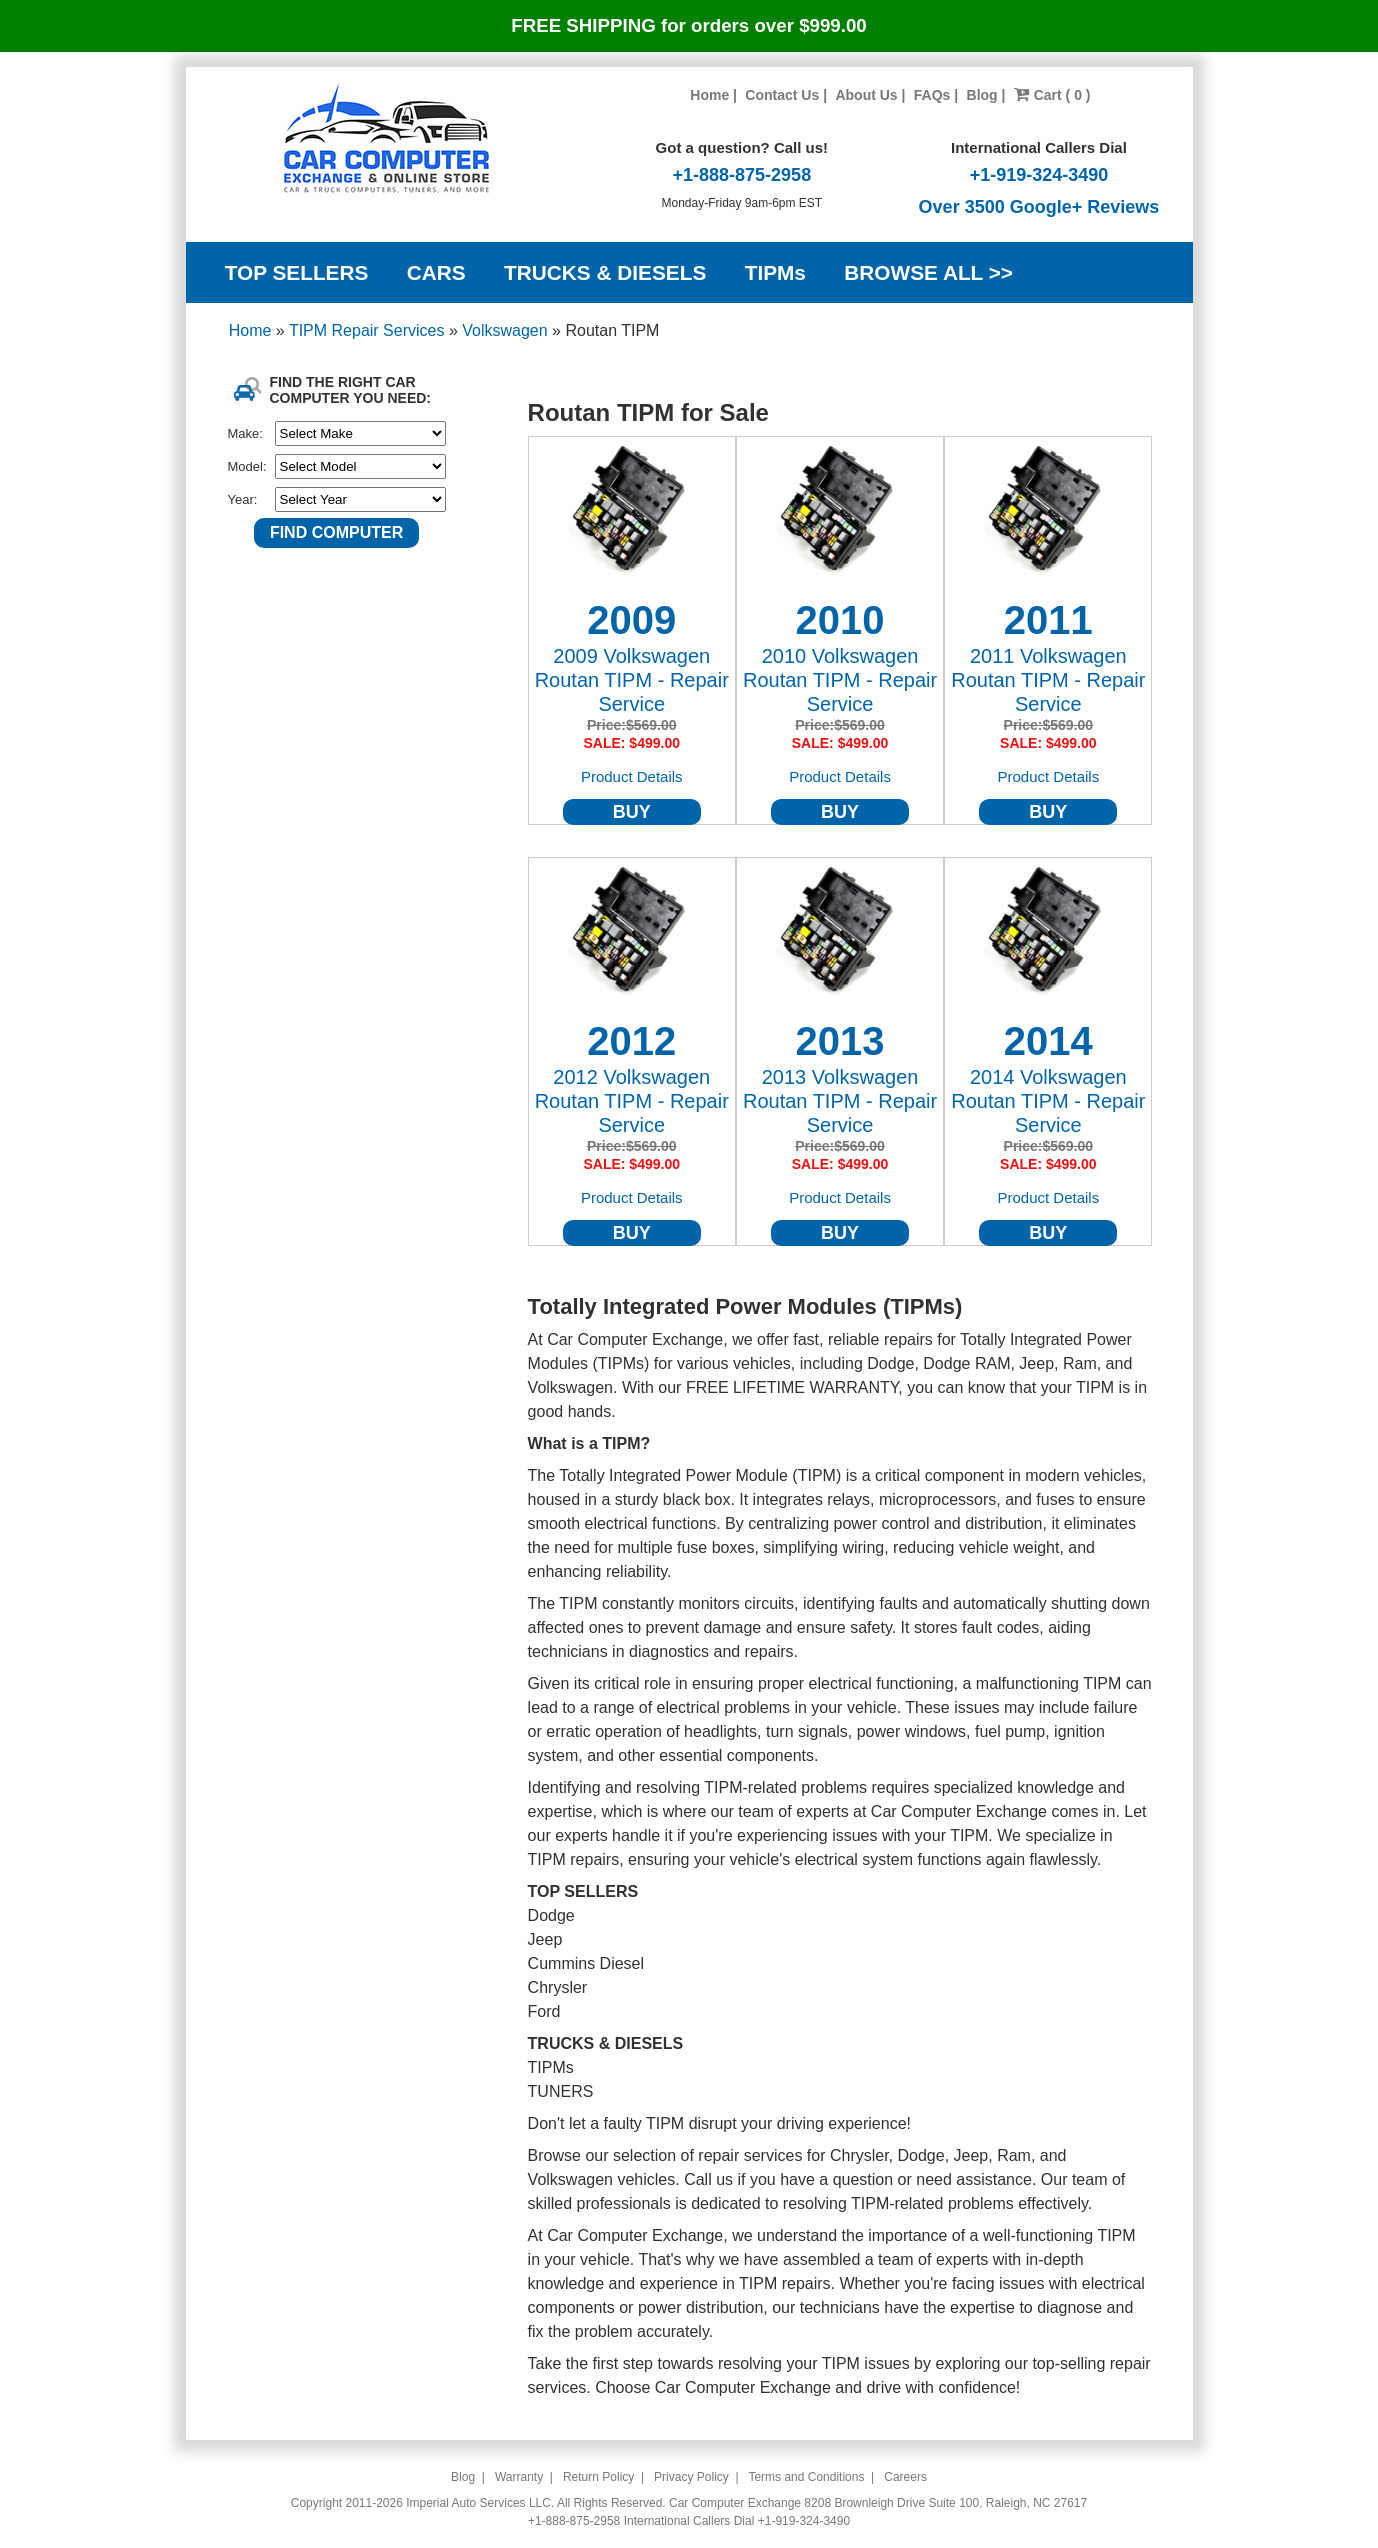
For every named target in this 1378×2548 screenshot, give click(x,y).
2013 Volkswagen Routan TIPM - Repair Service (840, 1101)
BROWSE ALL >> (928, 272)
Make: (245, 433)
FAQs (932, 95)
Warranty (519, 2477)
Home (709, 95)
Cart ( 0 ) (1052, 95)
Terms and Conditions (806, 2477)
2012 (631, 1041)
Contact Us (782, 95)
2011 (1048, 620)
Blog (982, 95)
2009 (631, 620)
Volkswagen (507, 330)
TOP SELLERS (297, 272)
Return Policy (598, 2477)
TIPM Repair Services (369, 330)
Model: (247, 466)
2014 (1048, 1041)
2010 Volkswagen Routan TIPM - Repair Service (840, 680)
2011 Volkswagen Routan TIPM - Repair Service (1048, 680)
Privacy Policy (691, 2477)
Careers (905, 2477)
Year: (243, 499)
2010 (840, 620)
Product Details (632, 776)
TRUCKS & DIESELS (605, 272)
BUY (632, 812)
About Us (866, 95)
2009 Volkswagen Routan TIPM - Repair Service (632, 680)
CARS (436, 272)
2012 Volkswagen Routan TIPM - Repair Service (632, 1101)
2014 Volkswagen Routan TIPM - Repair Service (1048, 1101)
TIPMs (775, 272)
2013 (840, 1041)
